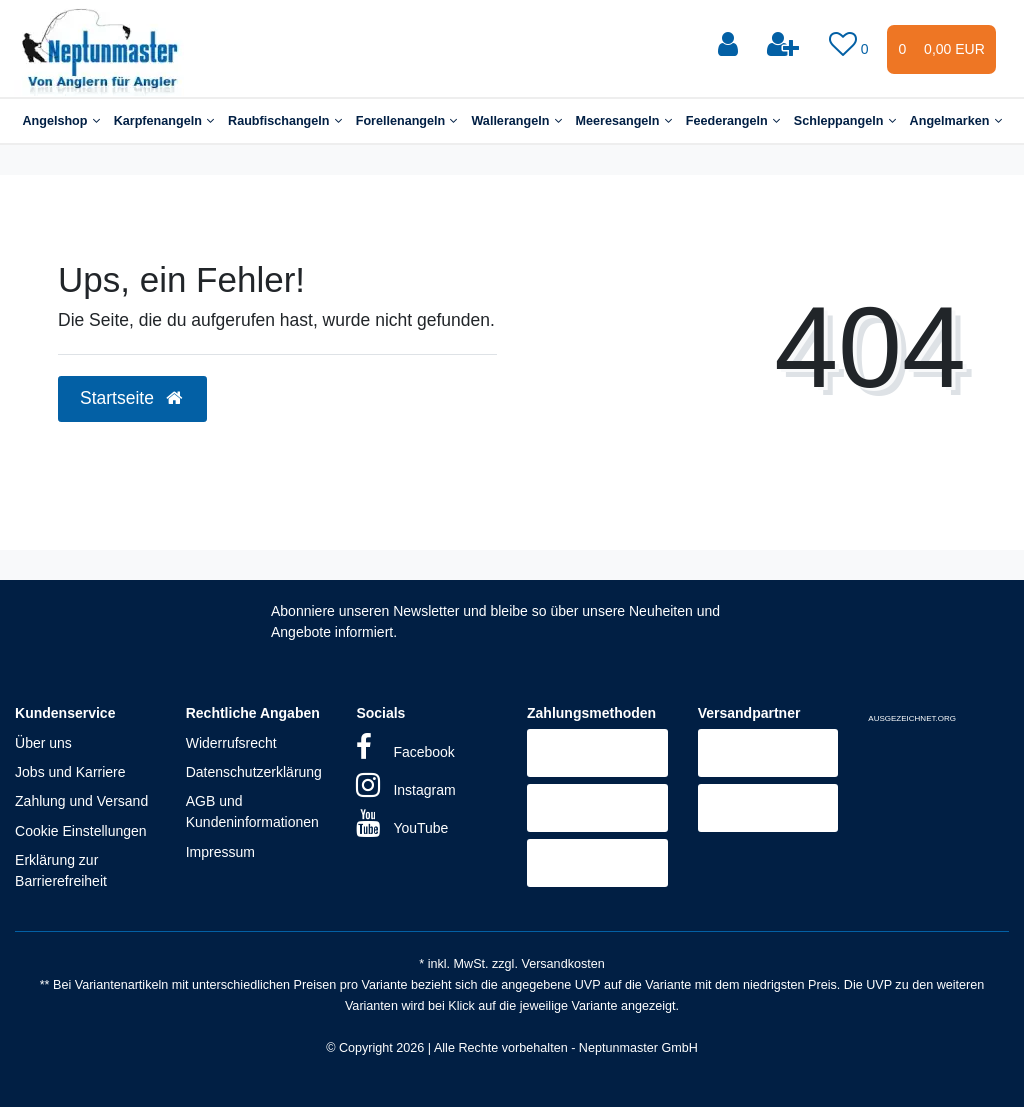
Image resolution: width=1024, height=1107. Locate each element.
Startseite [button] (132, 398)
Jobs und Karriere (70, 772)
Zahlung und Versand (81, 801)
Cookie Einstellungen (81, 831)
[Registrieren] (785, 45)
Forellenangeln (407, 121)
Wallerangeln (516, 121)
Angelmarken (956, 121)
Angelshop (60, 121)
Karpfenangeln (164, 121)
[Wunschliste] (851, 45)
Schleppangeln (845, 121)
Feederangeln (733, 121)
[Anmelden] (730, 45)
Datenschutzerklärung (254, 772)
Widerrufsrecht (231, 743)
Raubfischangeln (285, 121)
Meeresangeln (624, 121)
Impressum (220, 852)
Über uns (43, 743)
